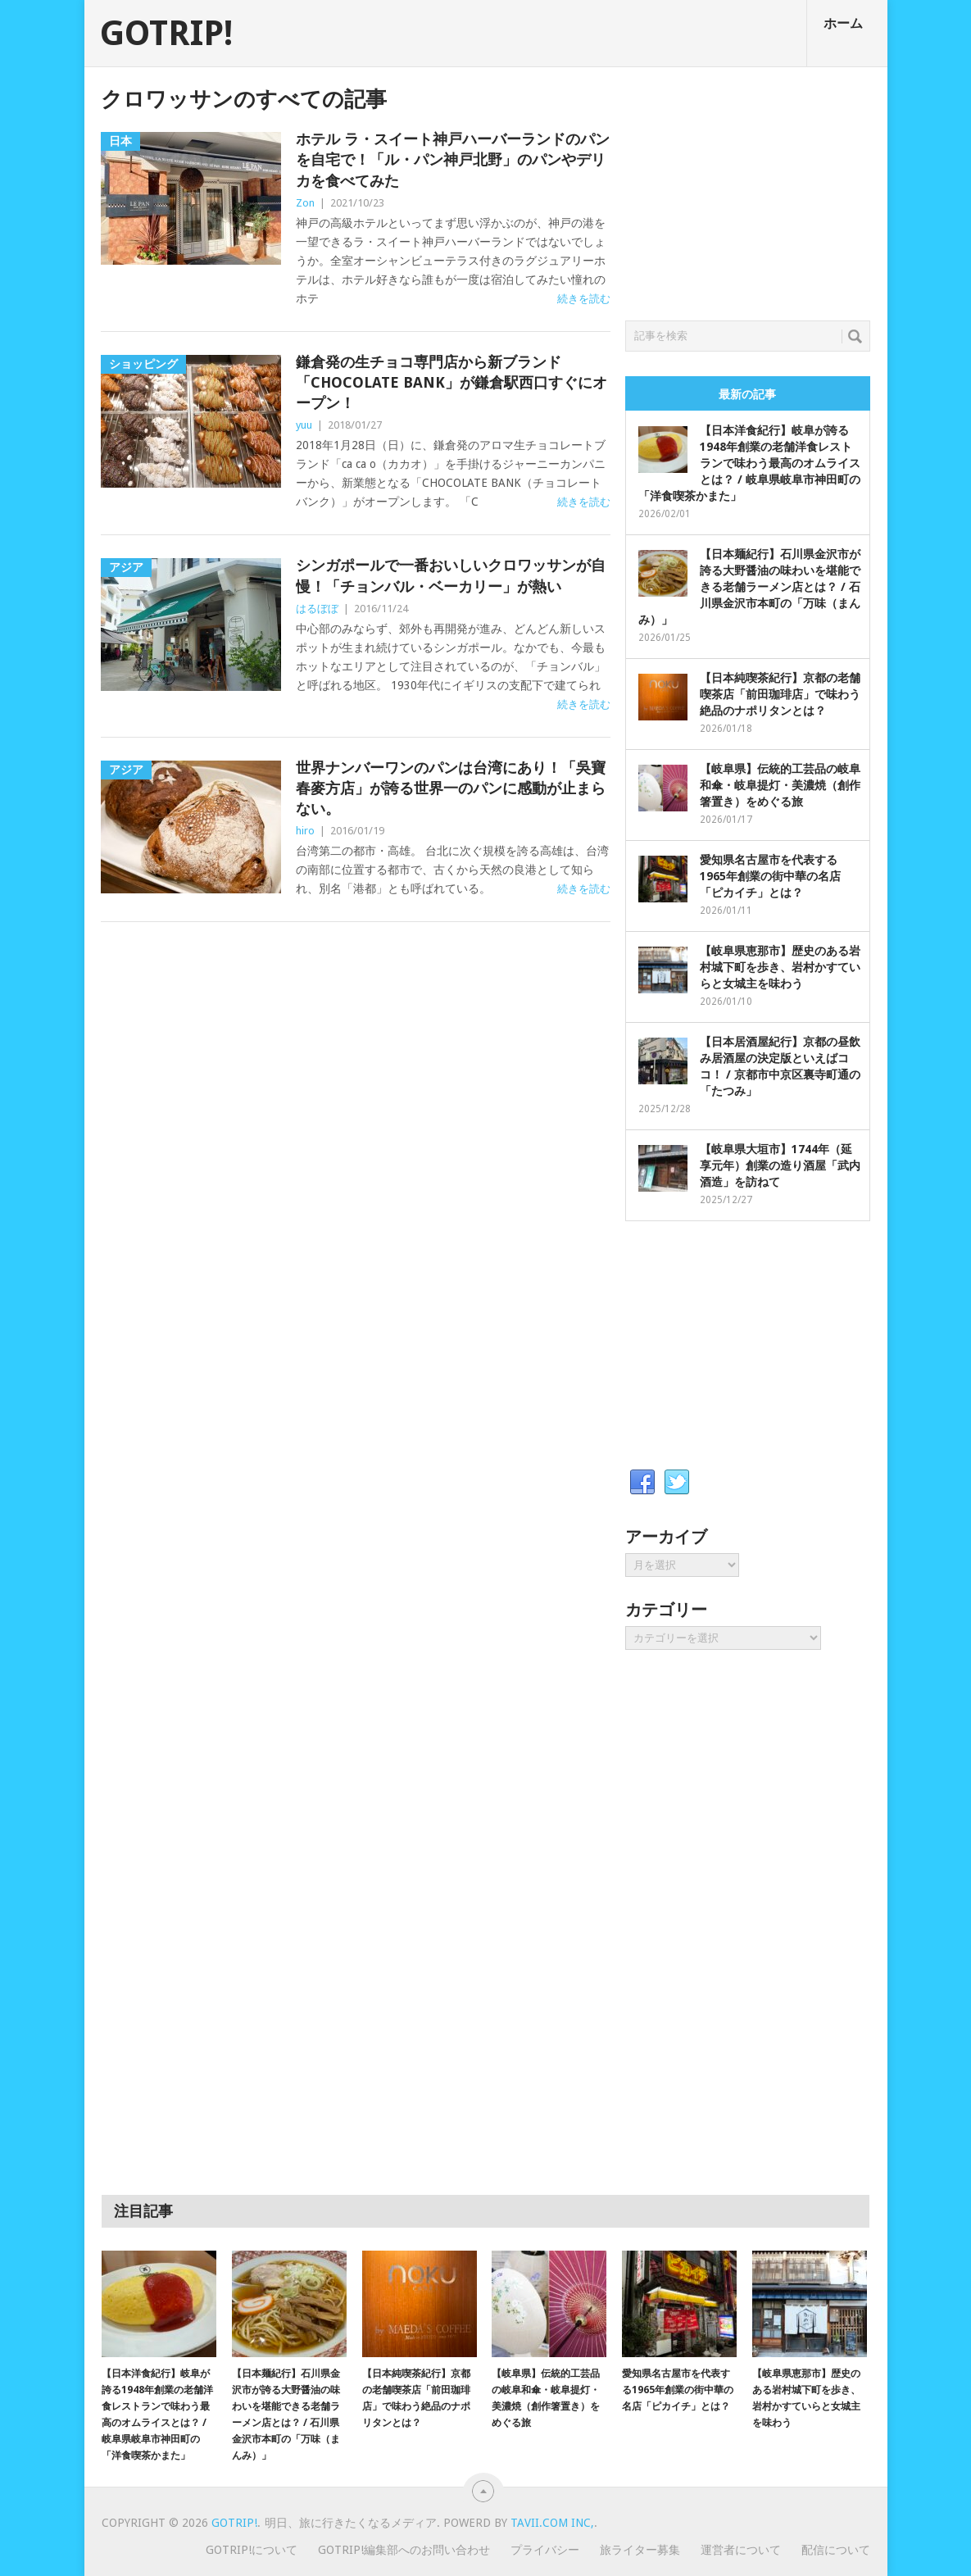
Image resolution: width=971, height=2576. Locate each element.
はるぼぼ (317, 608)
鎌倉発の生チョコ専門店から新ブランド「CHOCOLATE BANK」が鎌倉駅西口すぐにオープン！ (451, 382)
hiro (305, 831)
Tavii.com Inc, (552, 2522)
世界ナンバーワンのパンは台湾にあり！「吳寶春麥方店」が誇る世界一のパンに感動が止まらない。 (451, 788)
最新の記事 (747, 394)
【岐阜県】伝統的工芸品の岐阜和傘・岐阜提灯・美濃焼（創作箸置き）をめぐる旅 (780, 785)
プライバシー (544, 2549)
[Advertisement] (748, 189)
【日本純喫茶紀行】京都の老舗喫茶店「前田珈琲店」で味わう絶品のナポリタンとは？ (780, 694)
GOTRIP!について (251, 2549)
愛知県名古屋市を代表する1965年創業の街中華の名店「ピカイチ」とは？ (770, 876)
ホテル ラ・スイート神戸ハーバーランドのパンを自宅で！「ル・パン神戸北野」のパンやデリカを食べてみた (453, 159)
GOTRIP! (166, 33)
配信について (835, 2549)
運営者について (741, 2549)
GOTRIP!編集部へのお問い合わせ (404, 2549)
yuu (304, 425)
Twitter (677, 1483)
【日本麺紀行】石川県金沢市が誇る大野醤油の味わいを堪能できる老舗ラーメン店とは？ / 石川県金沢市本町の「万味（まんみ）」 (749, 586)
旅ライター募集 (640, 2549)
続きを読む (583, 299)
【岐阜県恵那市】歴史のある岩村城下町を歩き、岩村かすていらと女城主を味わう (780, 967)
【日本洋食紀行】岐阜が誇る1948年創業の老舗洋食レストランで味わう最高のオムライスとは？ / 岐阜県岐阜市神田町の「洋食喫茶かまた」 (749, 463)
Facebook (642, 1483)
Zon (305, 203)
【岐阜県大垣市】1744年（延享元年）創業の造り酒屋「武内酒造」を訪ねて (780, 1165)
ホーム (843, 23)
